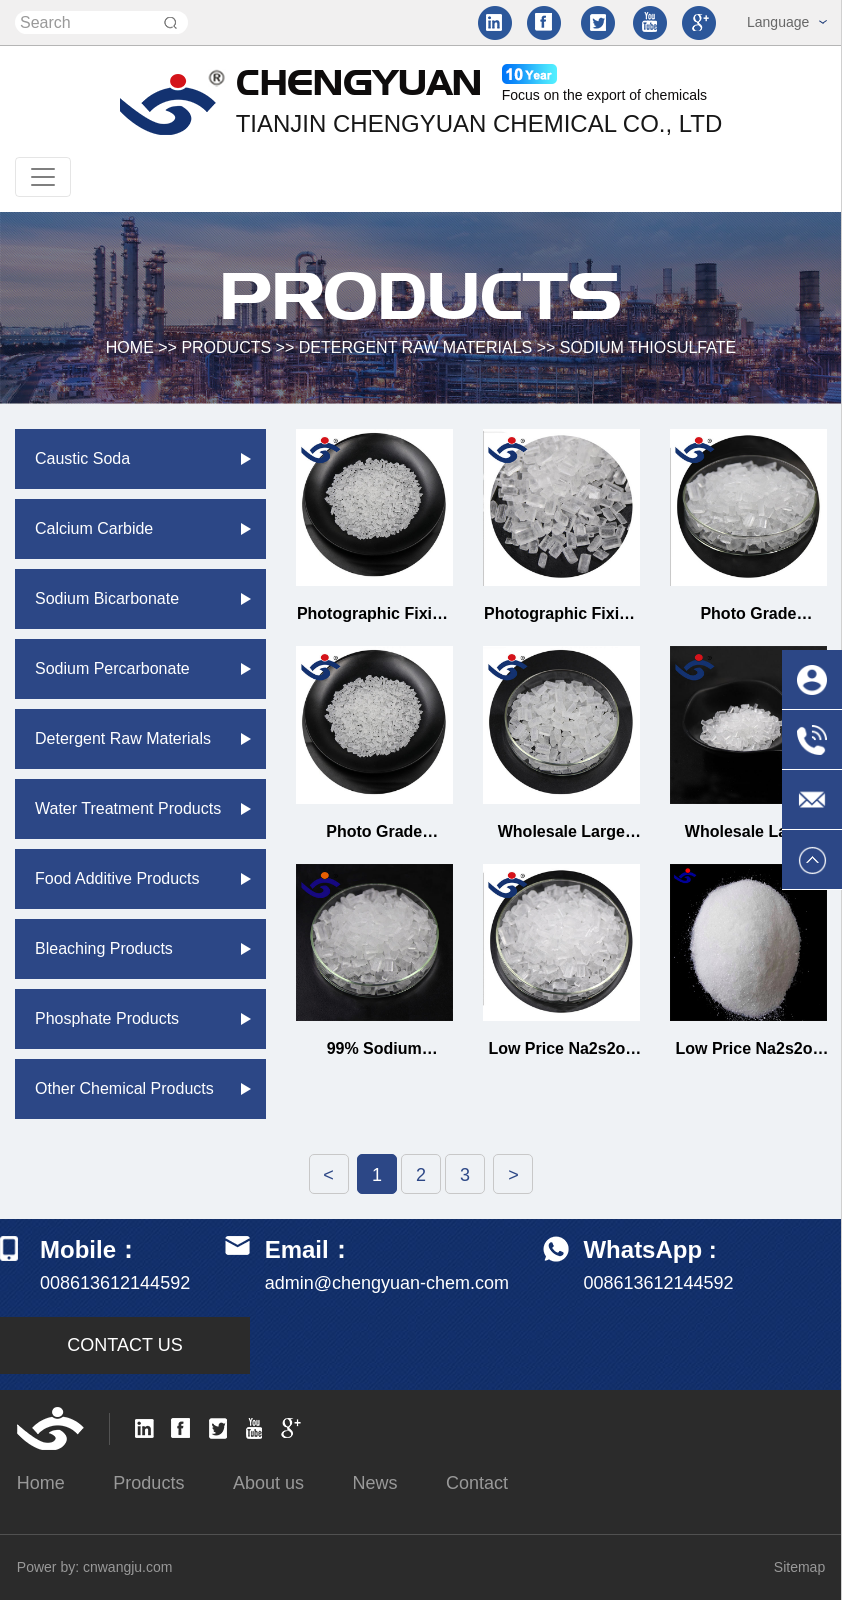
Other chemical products (124, 1088)
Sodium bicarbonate (107, 598)
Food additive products (117, 878)
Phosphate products (107, 1018)
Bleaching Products (104, 948)
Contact (477, 1483)
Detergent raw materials (416, 347)
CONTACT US (124, 1345)
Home (41, 1483)
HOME (130, 347)
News (374, 1483)
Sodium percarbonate (112, 668)
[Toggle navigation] (43, 177)
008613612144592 (658, 1283)
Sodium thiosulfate (648, 347)
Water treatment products (128, 808)
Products (226, 347)
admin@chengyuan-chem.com (387, 1283)
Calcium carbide (94, 528)
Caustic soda (82, 458)
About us (268, 1483)
